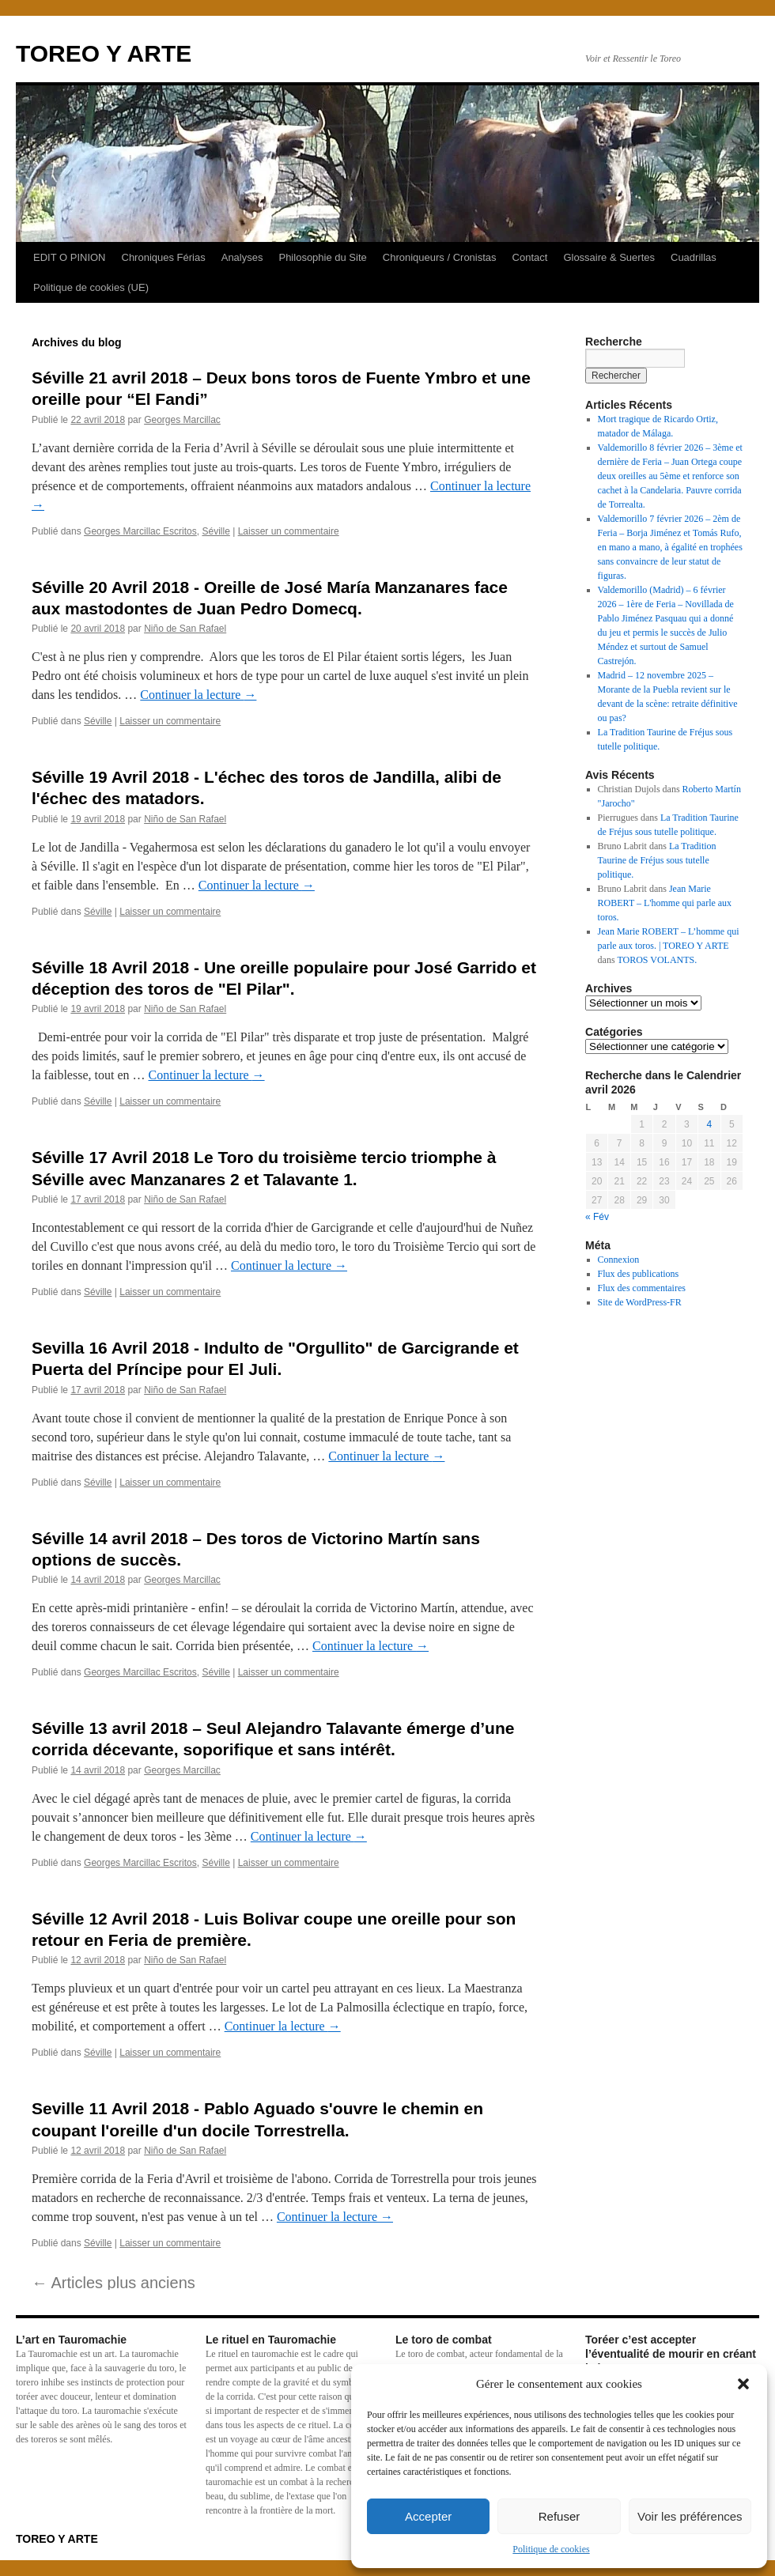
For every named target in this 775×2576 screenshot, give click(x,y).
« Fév (597, 1216)
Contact (530, 257)
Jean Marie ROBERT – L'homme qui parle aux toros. (665, 903)
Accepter (428, 2516)
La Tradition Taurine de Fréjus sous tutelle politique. (657, 860)
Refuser (559, 2516)
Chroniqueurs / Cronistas (440, 257)
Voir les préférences (690, 2516)
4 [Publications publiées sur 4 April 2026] (709, 1124)
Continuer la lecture (198, 694)
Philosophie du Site (322, 257)
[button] (743, 2384)
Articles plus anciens (113, 2282)
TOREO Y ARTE (103, 53)
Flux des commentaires (642, 1288)
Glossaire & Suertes (609, 257)
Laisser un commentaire (288, 531)
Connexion (619, 1259)
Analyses (242, 257)
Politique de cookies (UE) (91, 287)
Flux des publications (638, 1273)
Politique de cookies (550, 2549)
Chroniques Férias (164, 257)
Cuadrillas (693, 257)
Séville (215, 531)
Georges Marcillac (182, 419)
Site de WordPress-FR (640, 1302)
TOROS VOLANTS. (657, 959)
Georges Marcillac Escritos (140, 531)
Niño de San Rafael (185, 628)
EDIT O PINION (69, 257)
